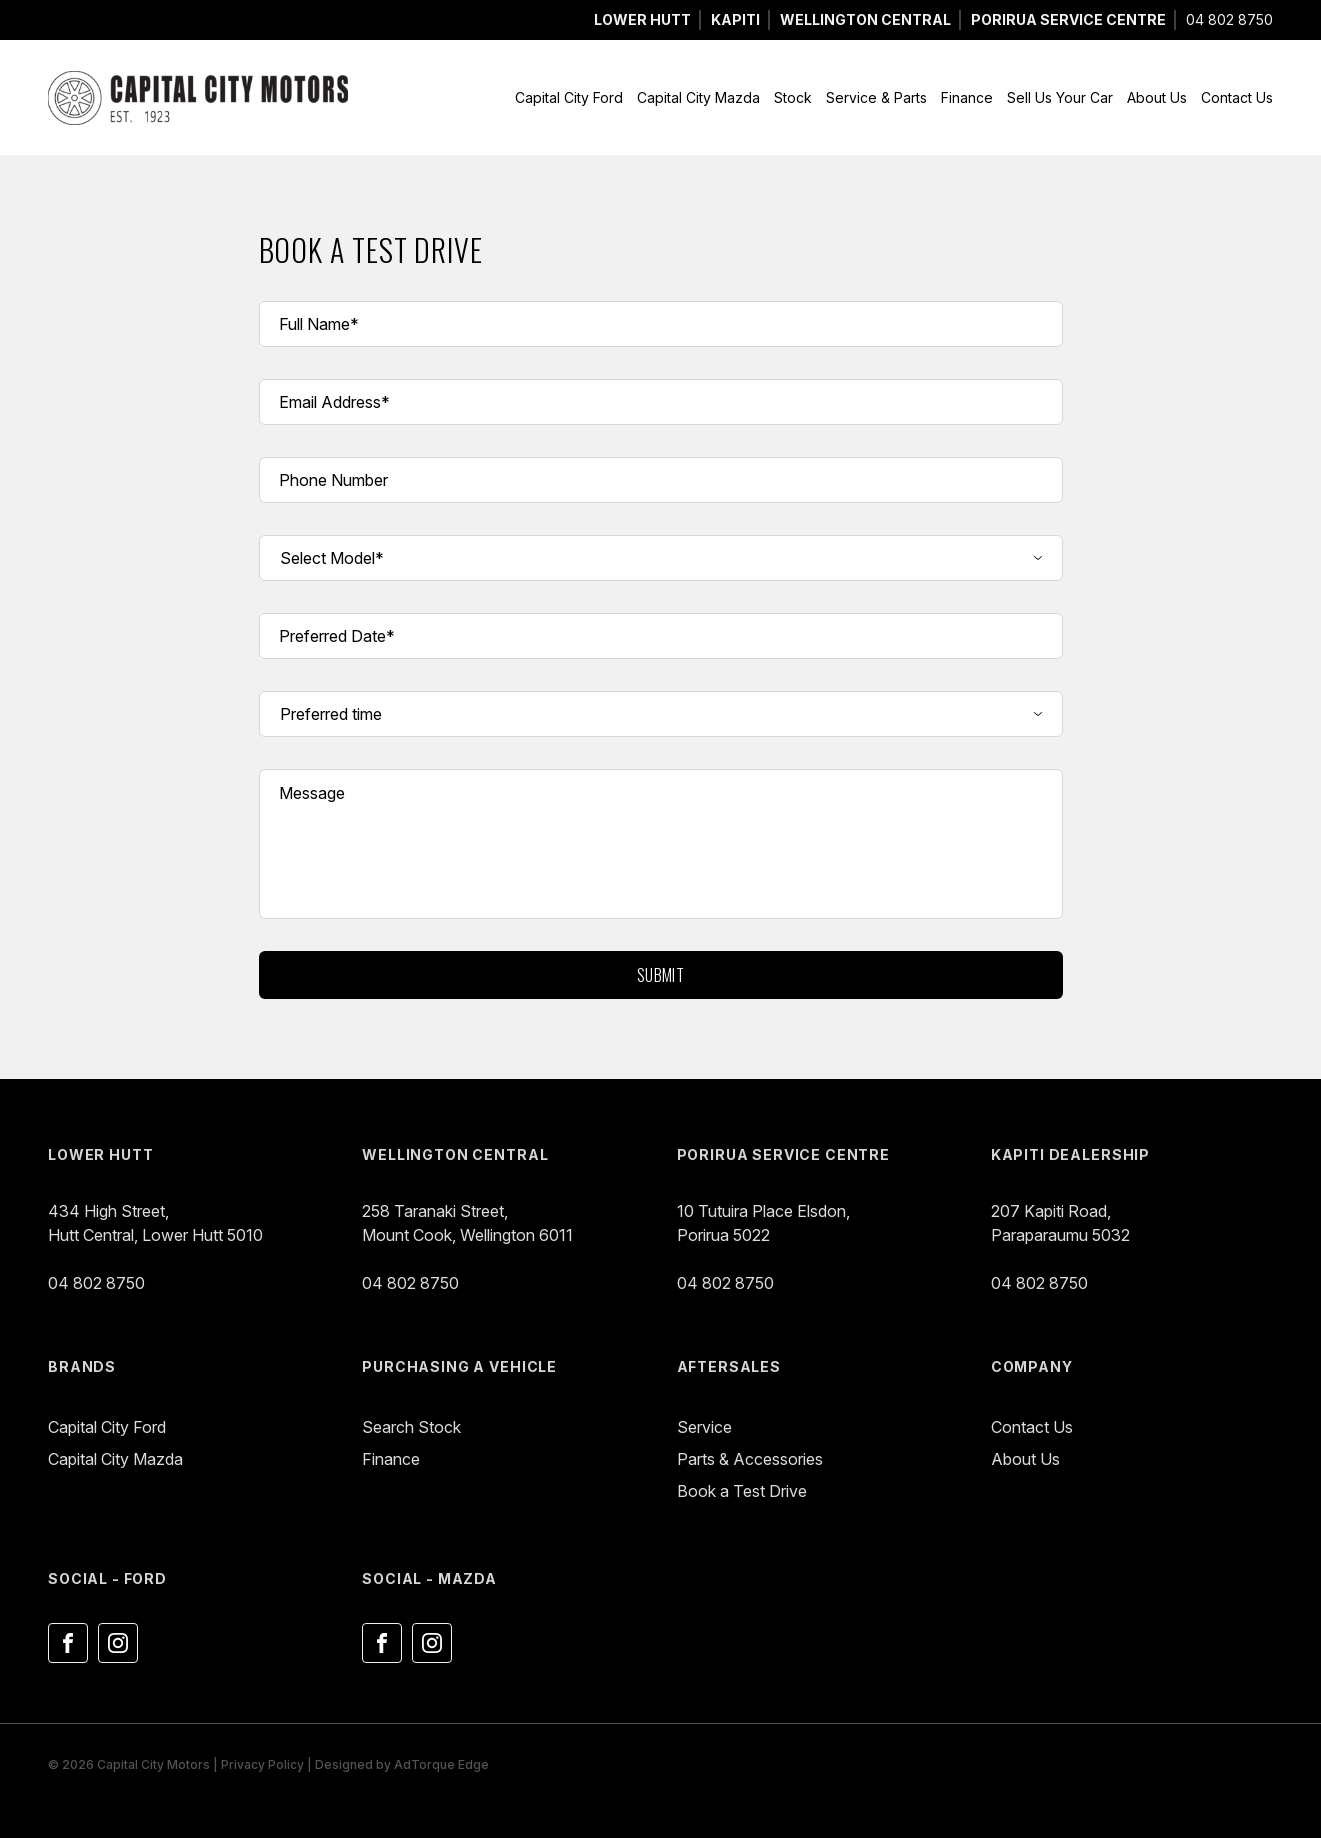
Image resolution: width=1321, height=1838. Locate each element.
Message (312, 793)
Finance (967, 97)
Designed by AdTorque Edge (402, 1764)
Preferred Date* (337, 636)
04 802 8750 (1229, 19)
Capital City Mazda (698, 97)
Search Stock (411, 1427)
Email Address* (334, 402)
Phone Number (333, 480)
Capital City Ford (569, 97)
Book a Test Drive (742, 1491)
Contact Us (1237, 97)
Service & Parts (876, 97)
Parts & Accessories (750, 1459)
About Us (1157, 97)
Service (704, 1427)
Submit (661, 975)
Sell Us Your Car (1060, 97)
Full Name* (319, 324)
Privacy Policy (262, 1764)
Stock (793, 97)
